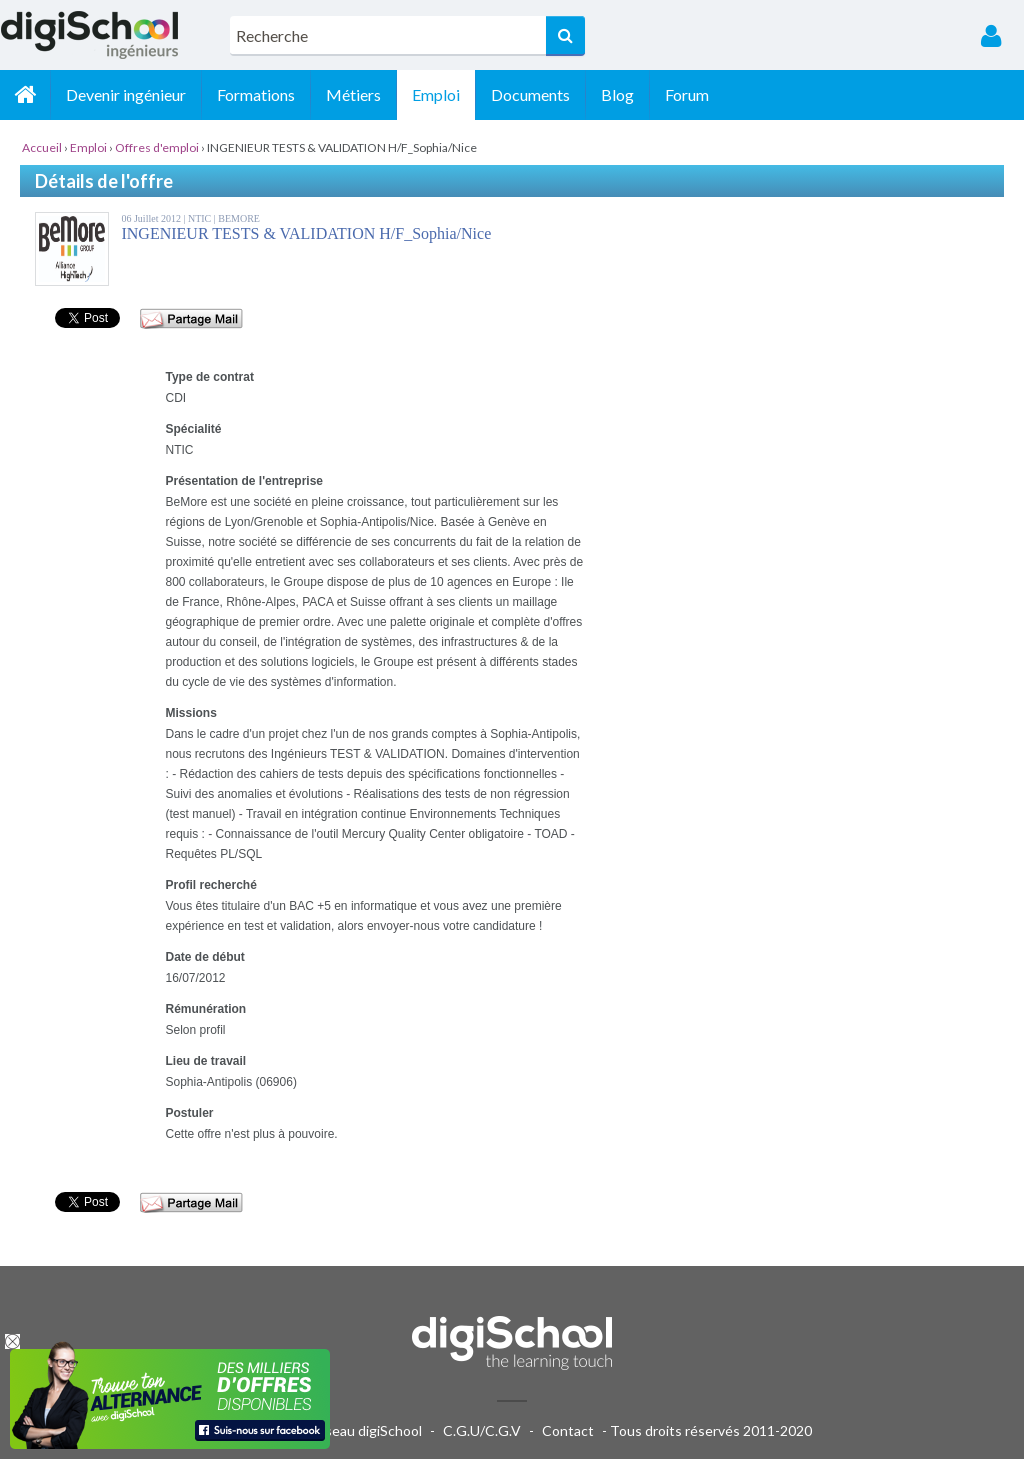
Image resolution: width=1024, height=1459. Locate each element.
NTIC (201, 218)
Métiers (353, 94)
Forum (687, 94)
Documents (530, 94)
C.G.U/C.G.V (482, 1430)
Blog (617, 94)
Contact (568, 1430)
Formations (256, 94)
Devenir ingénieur (126, 94)
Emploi (436, 94)
